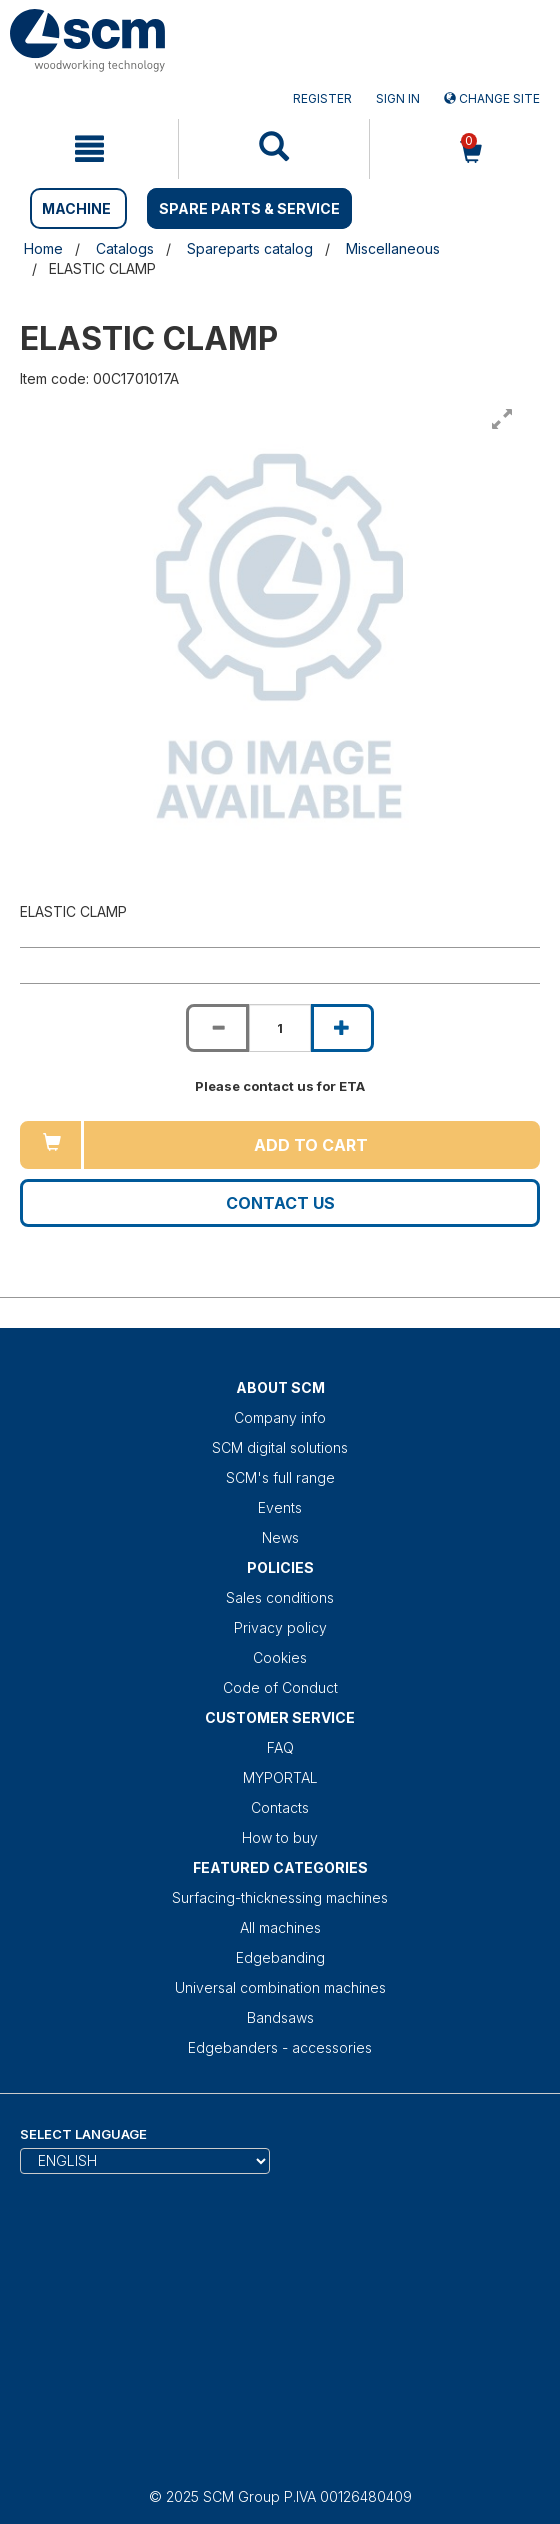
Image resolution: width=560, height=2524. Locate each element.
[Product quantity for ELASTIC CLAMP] (280, 1028)
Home (43, 248)
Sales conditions (280, 1597)
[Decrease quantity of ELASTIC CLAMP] (217, 1028)
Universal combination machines (280, 1987)
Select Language (83, 2134)
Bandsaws (280, 2017)
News (280, 1537)
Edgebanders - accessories (280, 2047)
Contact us (280, 1203)
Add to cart (311, 1145)
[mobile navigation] (89, 149)
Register (322, 98)
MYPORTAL (280, 1777)
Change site (492, 98)
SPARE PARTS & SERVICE (249, 208)
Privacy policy (280, 1627)
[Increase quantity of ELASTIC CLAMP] (342, 1028)
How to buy (280, 1837)
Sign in (398, 98)
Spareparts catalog (250, 248)
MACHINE (76, 208)
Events (280, 1507)
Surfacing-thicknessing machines (280, 1897)
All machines (280, 1927)
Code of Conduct (280, 1687)
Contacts (280, 1807)
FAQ (280, 1747)
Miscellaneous (393, 248)
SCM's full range (280, 1477)
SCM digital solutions (280, 1447)
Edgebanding (280, 1957)
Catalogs (125, 248)
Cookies (280, 1657)
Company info (280, 1417)
